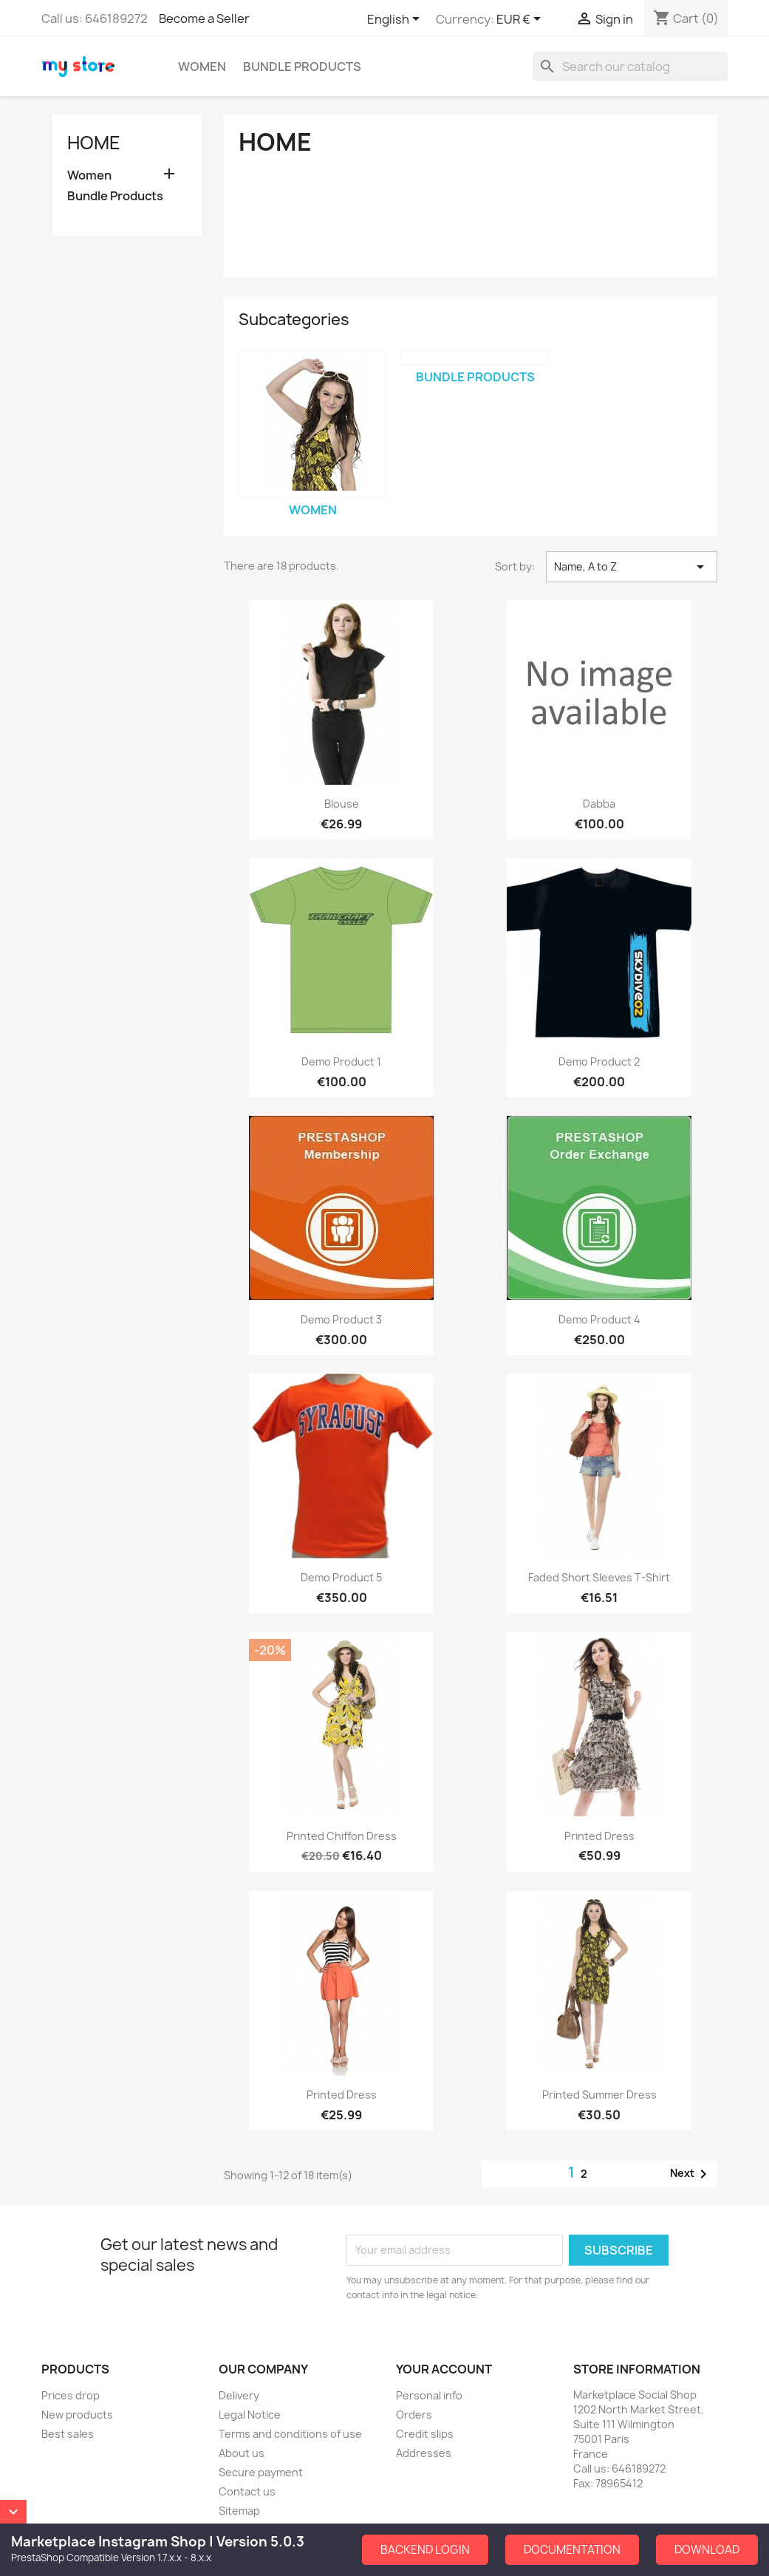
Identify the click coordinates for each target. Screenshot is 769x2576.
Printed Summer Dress (599, 2095)
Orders (414, 2415)
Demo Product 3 (341, 1319)
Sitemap (239, 2511)
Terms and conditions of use (290, 2434)
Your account (444, 2369)
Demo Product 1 (341, 1061)
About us (241, 2453)
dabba (599, 804)
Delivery (239, 2395)
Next (691, 2174)
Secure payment (261, 2472)
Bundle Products (302, 66)
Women (202, 66)
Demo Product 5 (341, 1577)
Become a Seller (204, 18)
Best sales (67, 2434)
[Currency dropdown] (521, 20)
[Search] (630, 66)
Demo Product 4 (599, 1319)
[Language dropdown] (396, 20)
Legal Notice (250, 2415)
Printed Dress (599, 1836)
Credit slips (425, 2434)
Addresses (423, 2453)
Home (93, 142)
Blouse (341, 804)
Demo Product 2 (599, 1061)
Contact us (247, 2491)
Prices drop (70, 2395)
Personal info (429, 2395)
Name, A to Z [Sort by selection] (631, 567)
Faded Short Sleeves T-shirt (599, 1577)
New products (77, 2415)
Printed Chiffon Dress (342, 1836)
